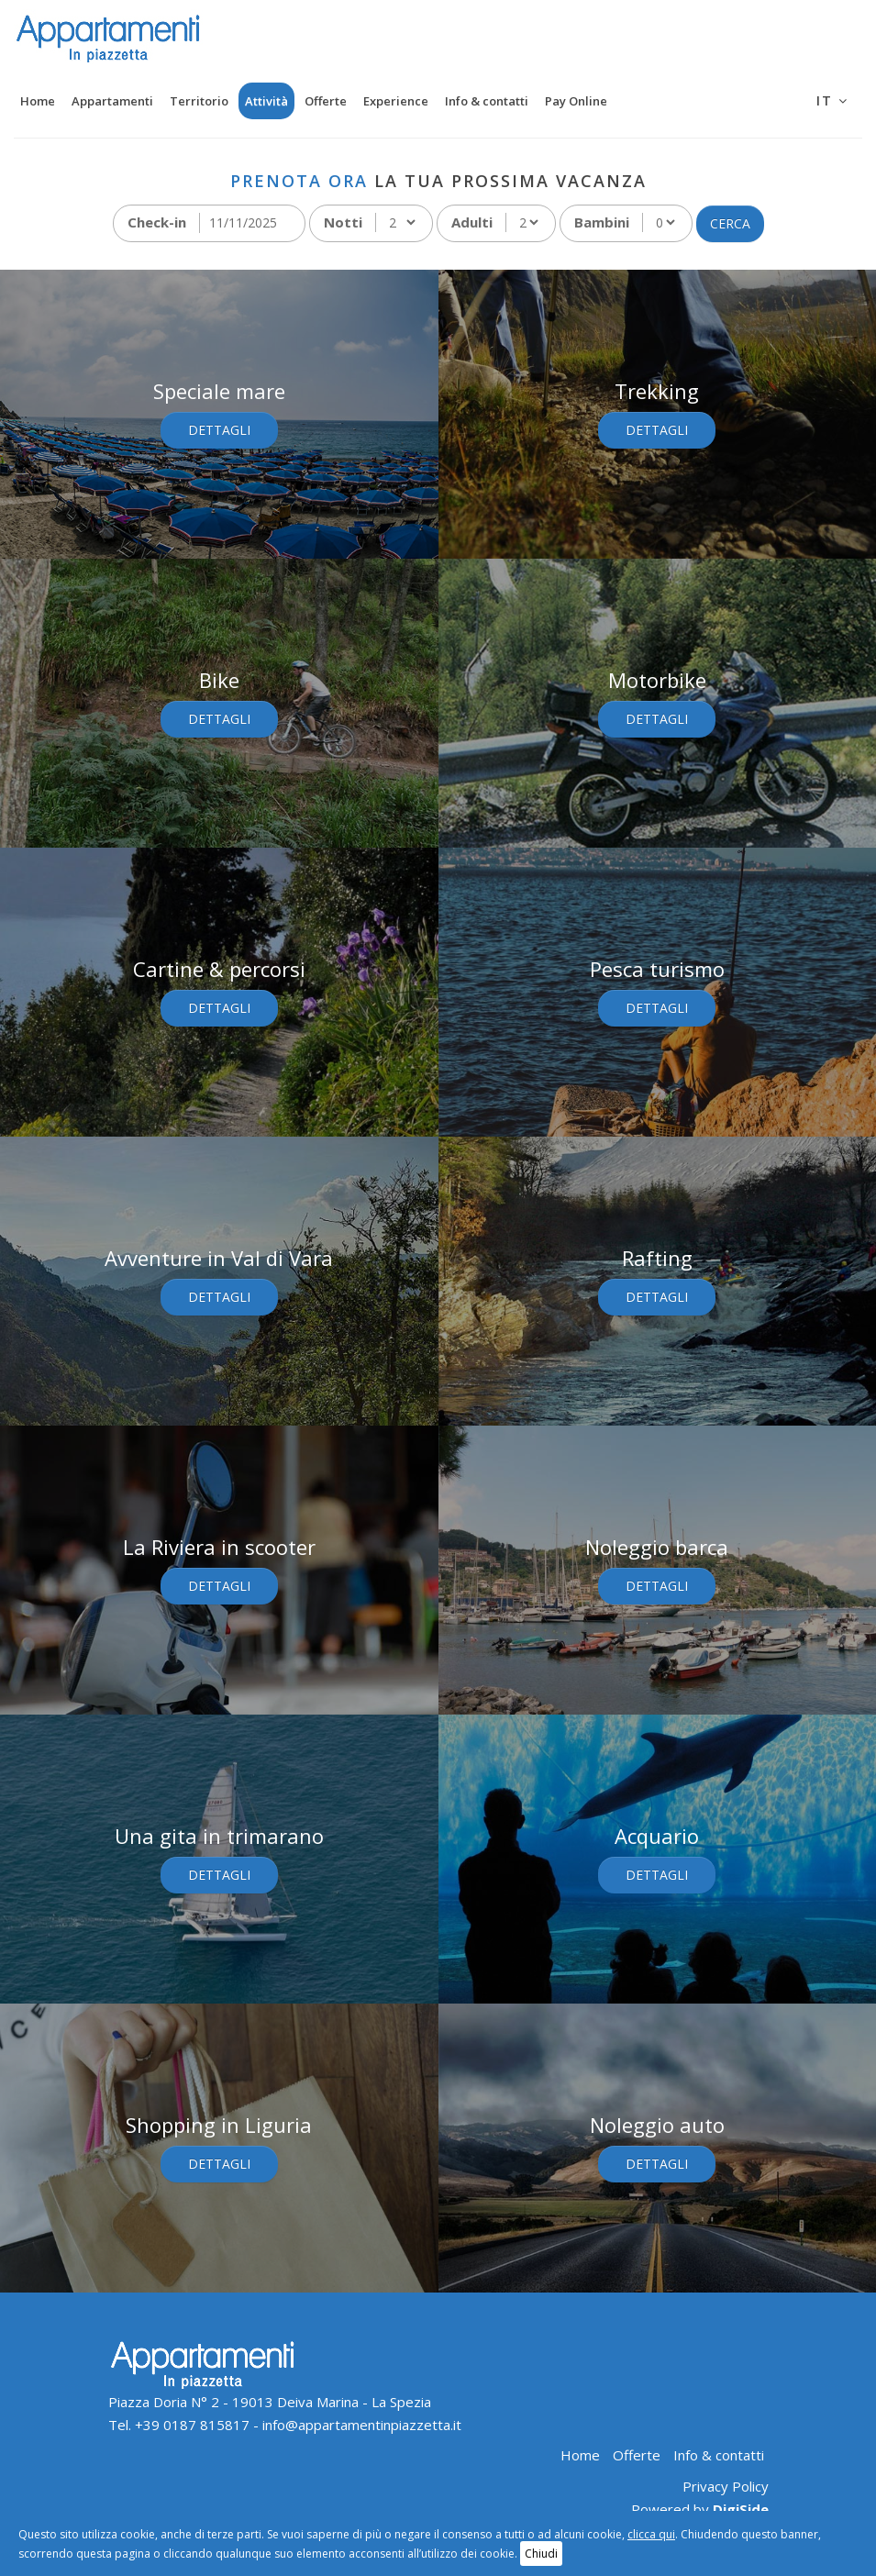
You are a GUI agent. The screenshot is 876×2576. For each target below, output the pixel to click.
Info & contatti (486, 101)
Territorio (199, 101)
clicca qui (651, 2534)
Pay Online (576, 101)
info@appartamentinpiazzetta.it (361, 2424)
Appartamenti (112, 101)
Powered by (700, 2509)
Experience (395, 101)
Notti (343, 222)
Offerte (326, 101)
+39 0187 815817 (192, 2424)
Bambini (601, 222)
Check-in (157, 222)
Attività (266, 101)
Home (37, 101)
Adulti (472, 222)
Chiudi (541, 2553)
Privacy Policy (725, 2486)
